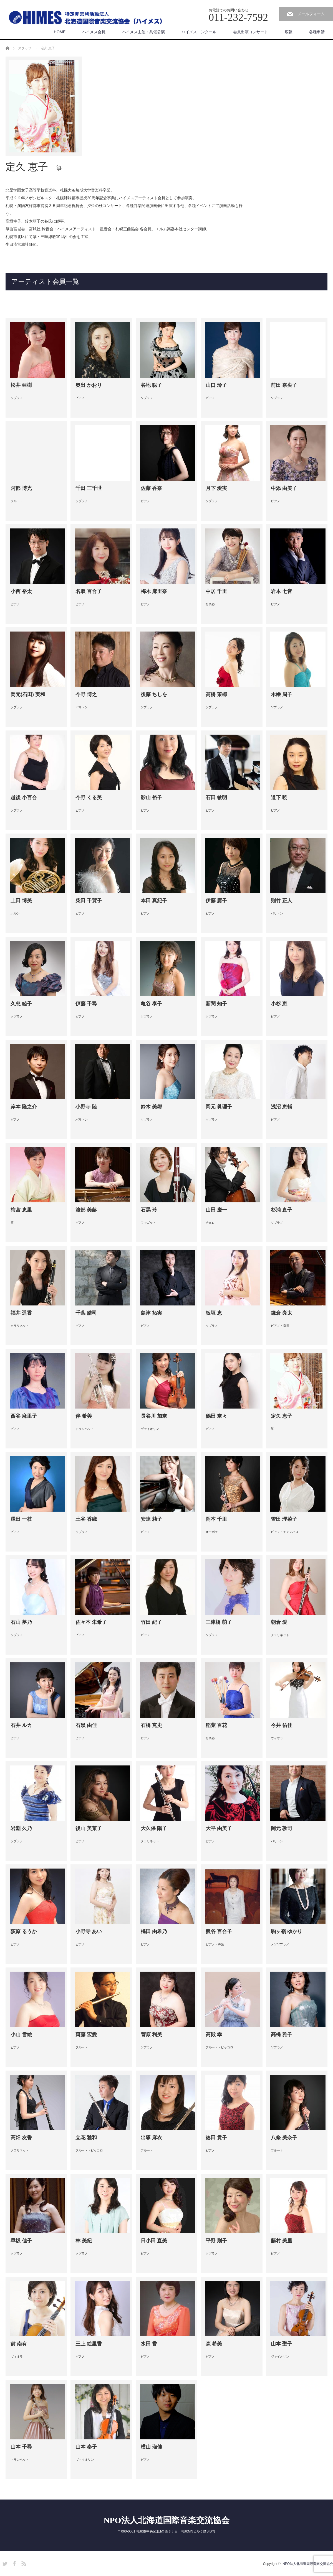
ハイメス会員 (93, 32)
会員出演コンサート (250, 32)
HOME (59, 32)
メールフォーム (311, 14)
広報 (288, 32)
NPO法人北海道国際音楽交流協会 (166, 2520)
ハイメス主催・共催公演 (143, 32)
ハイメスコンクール (198, 32)
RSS (23, 2563)
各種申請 (317, 32)
